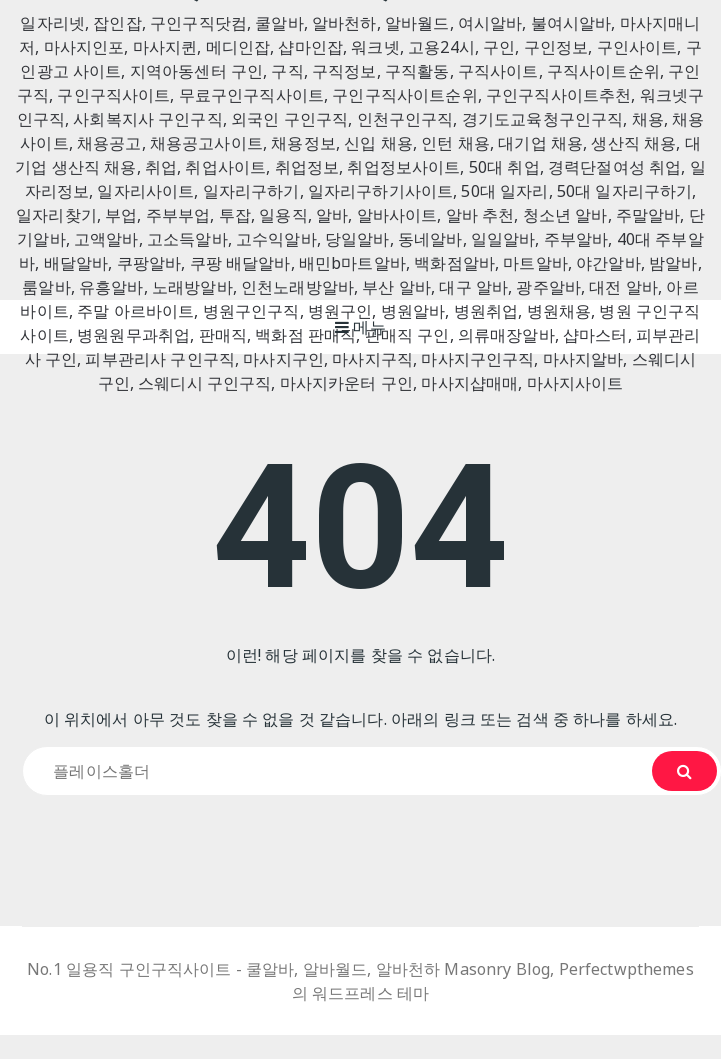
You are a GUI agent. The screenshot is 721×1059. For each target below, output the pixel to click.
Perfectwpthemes (626, 969)
